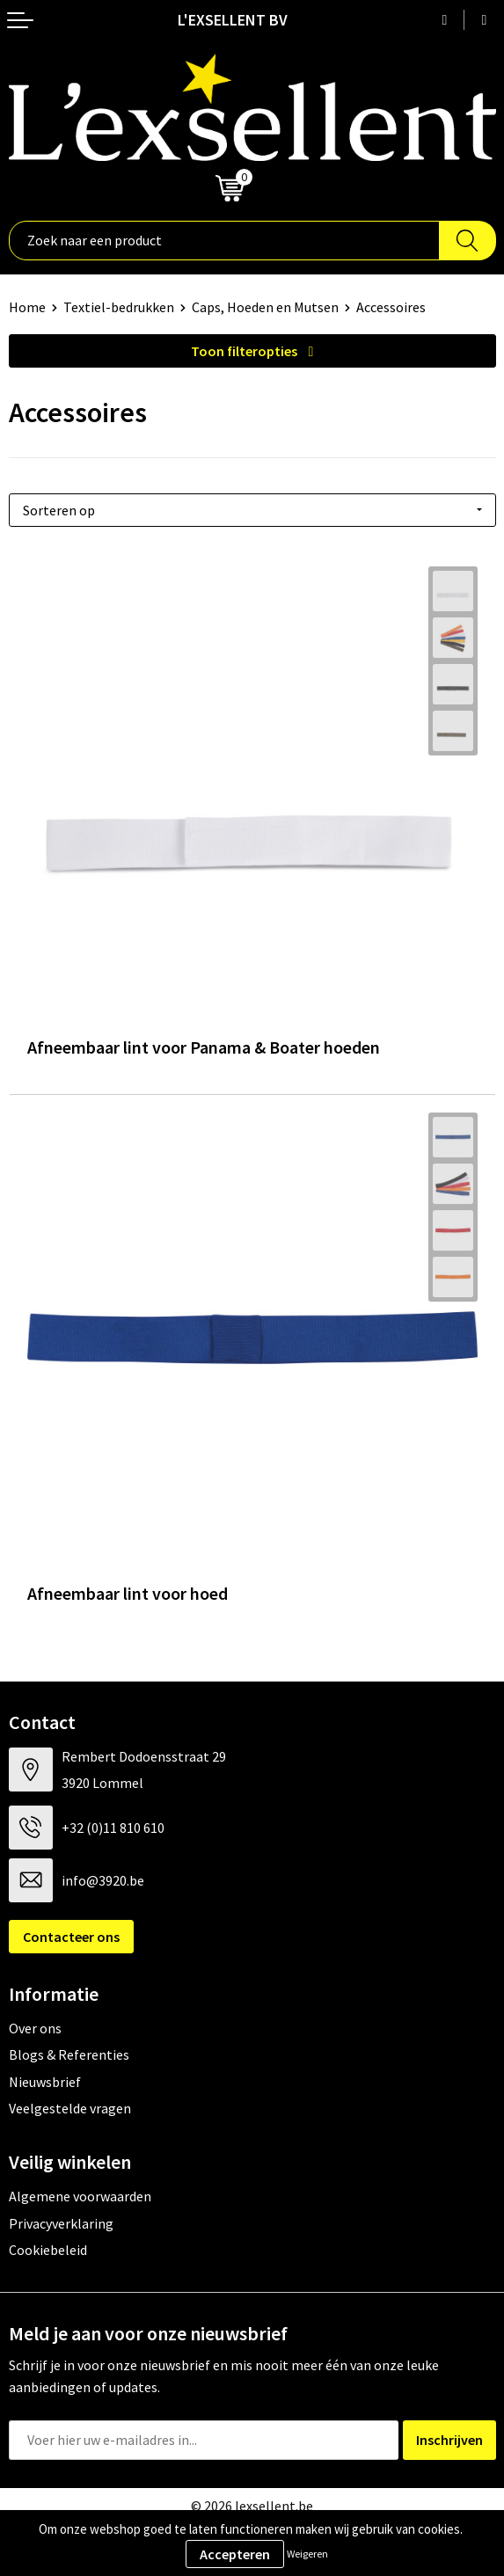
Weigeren (307, 2553)
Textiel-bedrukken (118, 307)
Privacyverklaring (61, 2223)
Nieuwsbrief (45, 2082)
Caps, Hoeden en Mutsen (265, 307)
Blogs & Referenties (69, 2054)
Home (27, 307)
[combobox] (224, 240)
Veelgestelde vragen (70, 2108)
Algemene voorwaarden (80, 2196)
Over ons (35, 2028)
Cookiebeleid (48, 2250)
